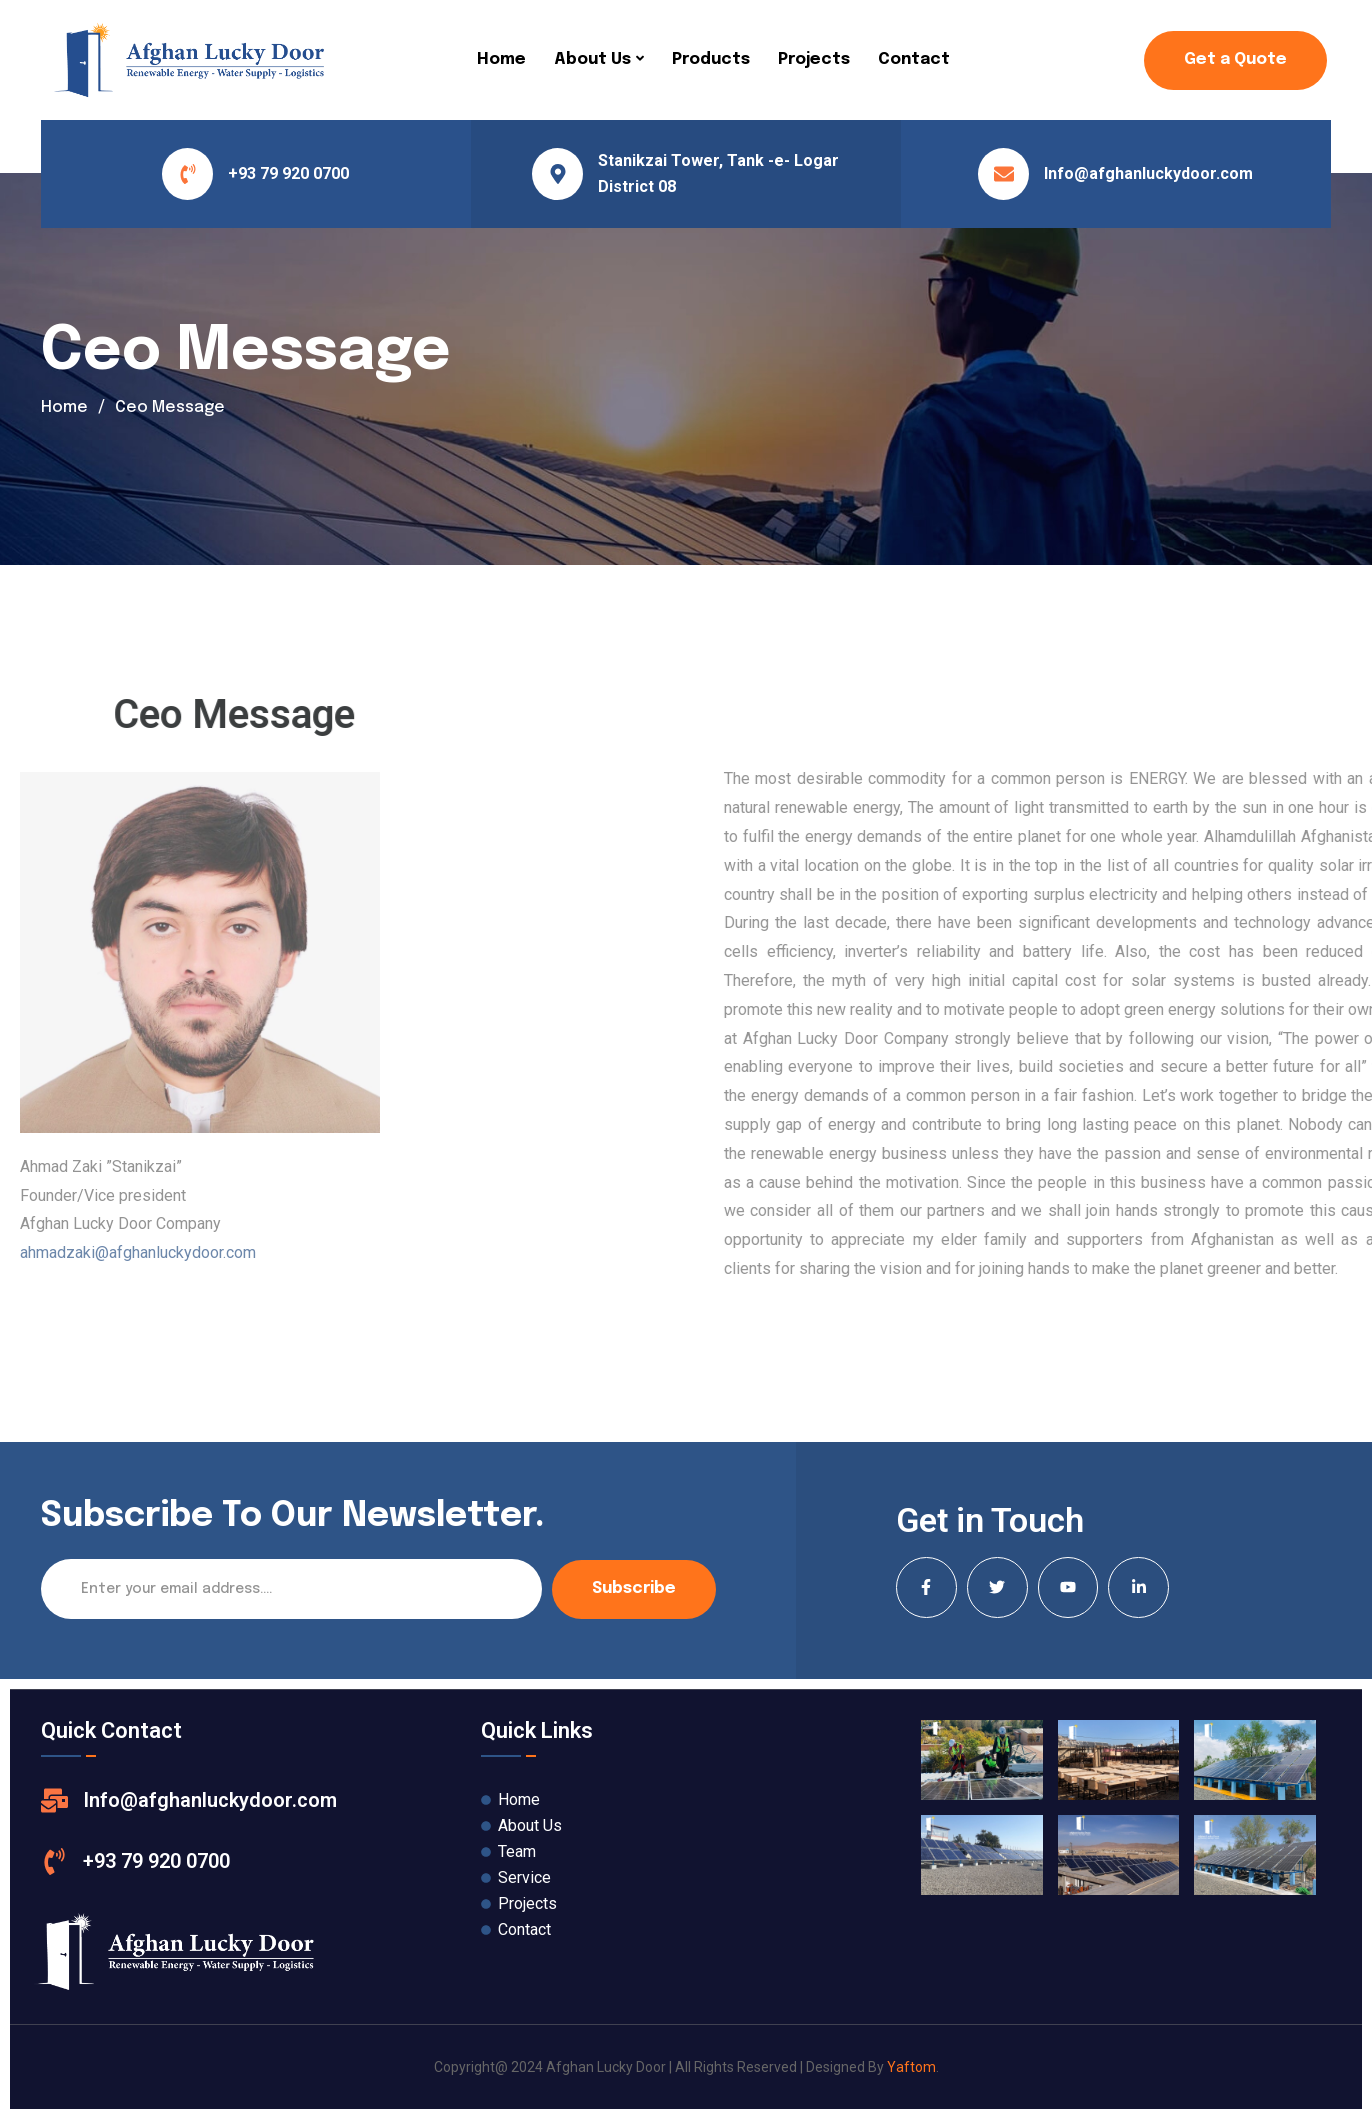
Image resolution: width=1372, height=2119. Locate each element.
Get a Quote (1235, 59)
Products (711, 59)
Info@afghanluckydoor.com (1148, 173)
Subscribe (634, 1588)
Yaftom (911, 2067)
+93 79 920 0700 (288, 173)
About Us (592, 59)
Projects (814, 59)
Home (501, 59)
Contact (914, 59)
